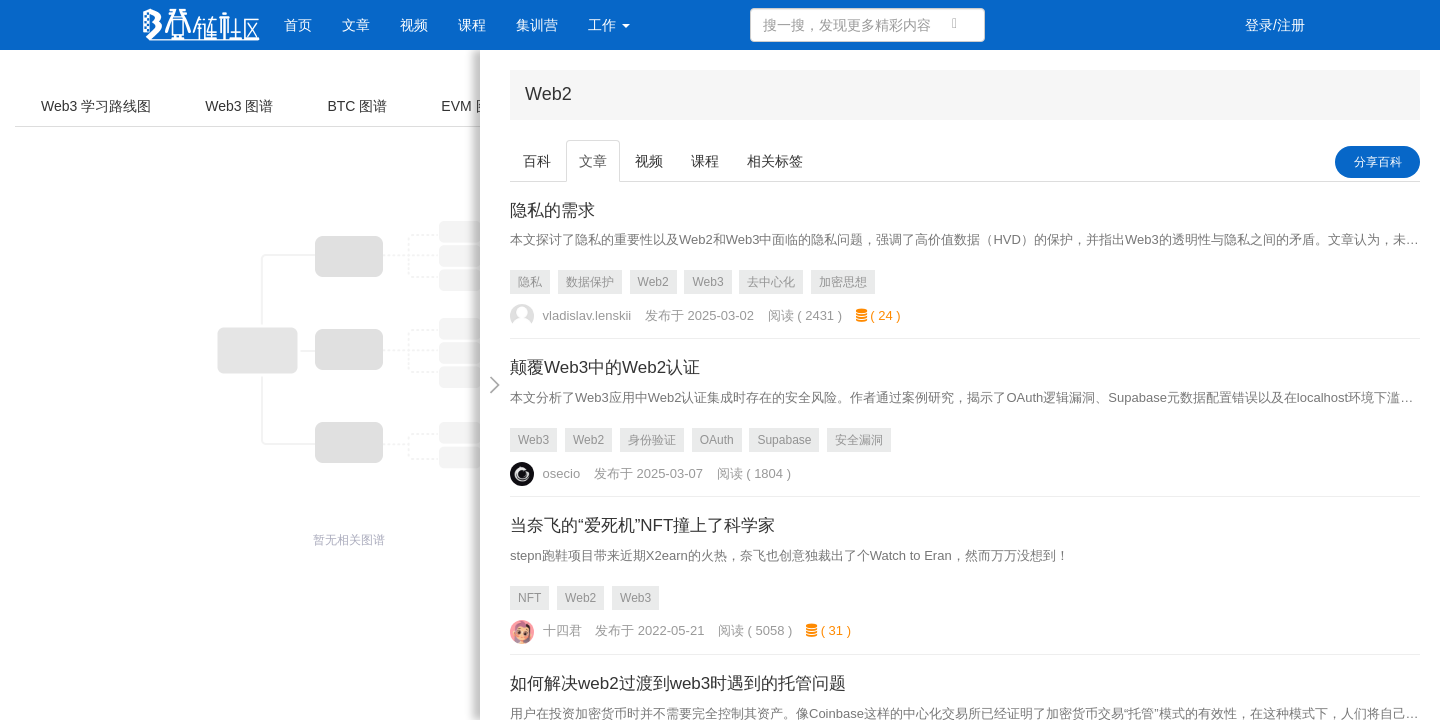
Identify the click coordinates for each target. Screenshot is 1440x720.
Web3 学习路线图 (96, 106)
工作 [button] (609, 25)
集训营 (537, 25)
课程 (472, 25)
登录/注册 (1275, 25)
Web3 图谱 (239, 106)
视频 (414, 25)
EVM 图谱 (472, 106)
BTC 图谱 (357, 106)
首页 (298, 25)
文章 (356, 25)
